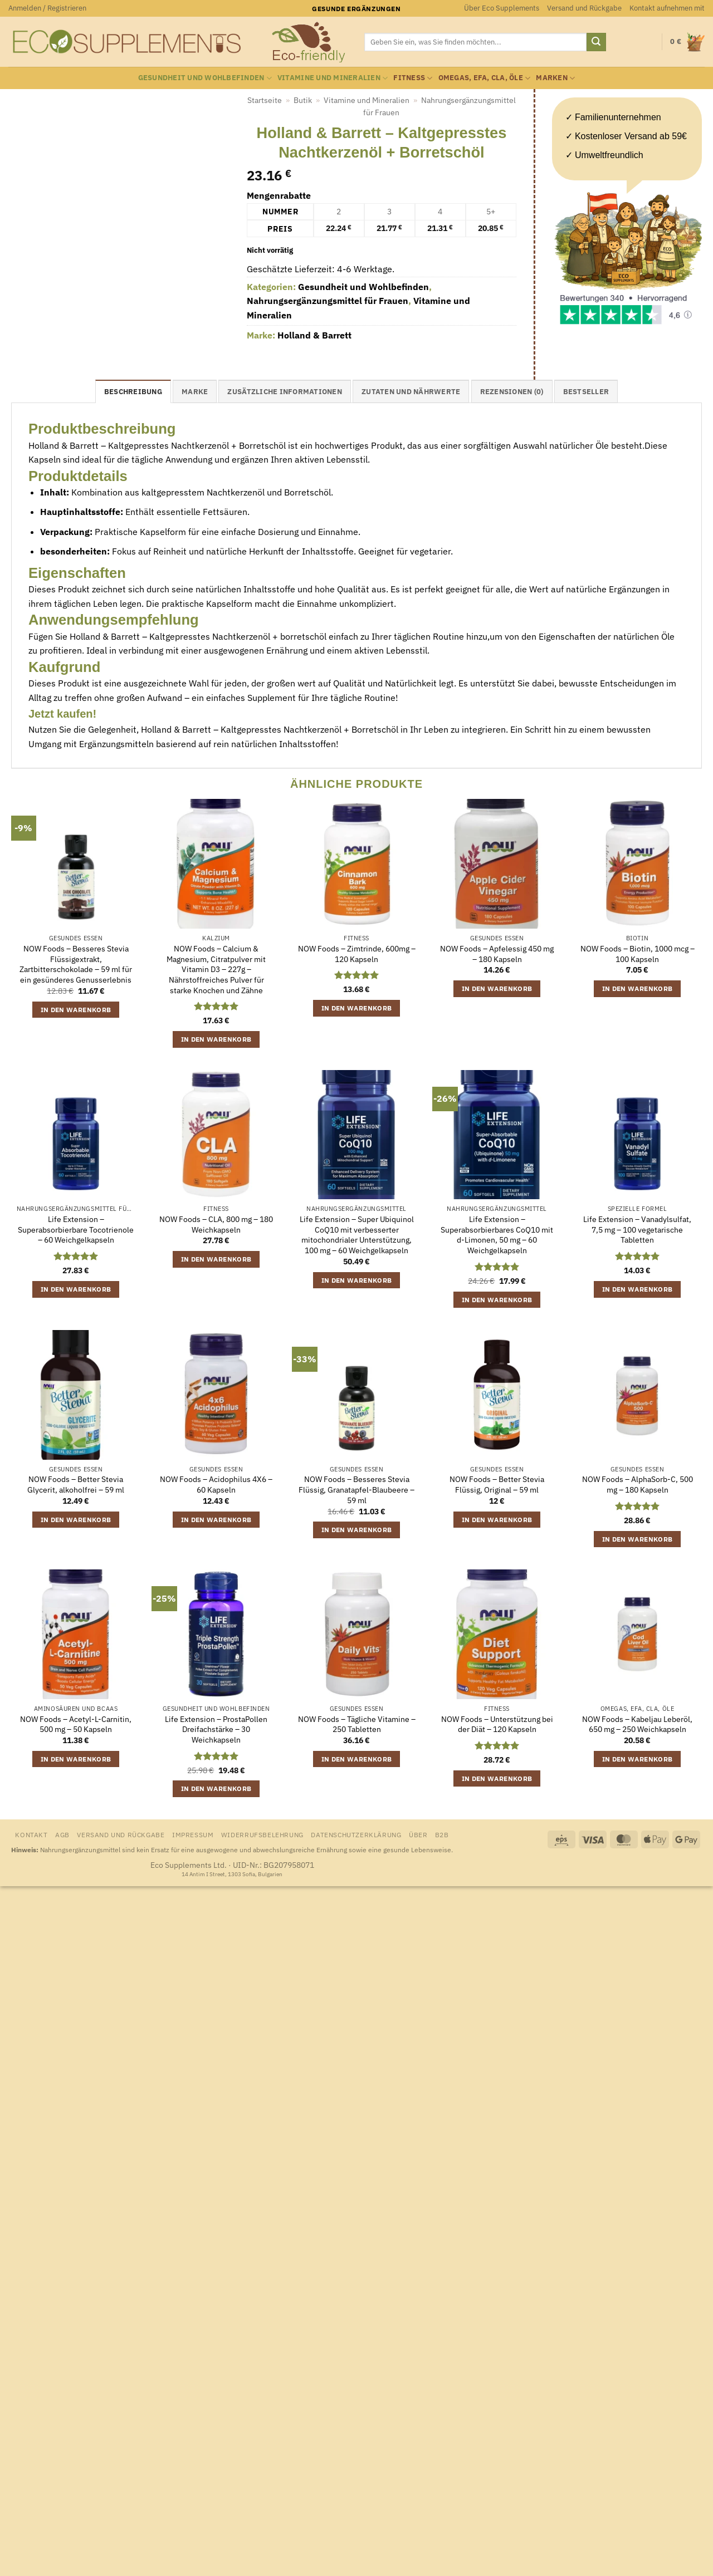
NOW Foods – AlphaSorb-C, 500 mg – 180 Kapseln (637, 1484)
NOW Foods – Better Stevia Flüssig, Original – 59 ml (497, 1484)
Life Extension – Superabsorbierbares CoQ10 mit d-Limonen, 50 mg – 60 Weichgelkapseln (497, 1234)
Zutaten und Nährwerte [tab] (411, 391)
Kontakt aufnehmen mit (667, 8)
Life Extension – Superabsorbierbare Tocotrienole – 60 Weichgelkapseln (76, 1229)
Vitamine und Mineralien (332, 78)
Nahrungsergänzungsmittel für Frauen (327, 300)
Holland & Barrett (314, 335)
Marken (555, 78)
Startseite (264, 100)
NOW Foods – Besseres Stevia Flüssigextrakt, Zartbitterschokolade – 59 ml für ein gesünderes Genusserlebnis (75, 964)
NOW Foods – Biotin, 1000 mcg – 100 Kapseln (637, 954)
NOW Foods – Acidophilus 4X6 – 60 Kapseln (216, 1484)
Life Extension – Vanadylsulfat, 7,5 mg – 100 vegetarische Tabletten (637, 1229)
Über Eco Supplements (501, 8)
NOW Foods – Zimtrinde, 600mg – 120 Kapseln (357, 954)
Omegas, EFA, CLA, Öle (484, 78)
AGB (62, 1834)
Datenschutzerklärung (356, 1834)
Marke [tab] (195, 391)
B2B (442, 1834)
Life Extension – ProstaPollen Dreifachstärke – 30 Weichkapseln (216, 1729)
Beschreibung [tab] (133, 391)
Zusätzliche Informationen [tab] (284, 391)
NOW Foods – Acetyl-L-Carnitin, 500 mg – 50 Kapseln (75, 1724)
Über (418, 1834)
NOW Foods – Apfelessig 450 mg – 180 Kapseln (497, 954)
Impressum (193, 1834)
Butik (303, 100)
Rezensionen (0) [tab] (512, 391)
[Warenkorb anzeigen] (687, 42)
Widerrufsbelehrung (262, 1834)
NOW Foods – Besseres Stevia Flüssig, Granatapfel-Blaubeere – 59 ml (356, 1489)
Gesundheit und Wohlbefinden (205, 78)
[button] (47, 8)
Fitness (412, 78)
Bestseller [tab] (586, 391)
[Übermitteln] (596, 42)
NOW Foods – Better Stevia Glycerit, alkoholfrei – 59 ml (75, 1484)
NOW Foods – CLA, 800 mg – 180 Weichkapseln (216, 1224)
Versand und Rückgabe (584, 8)
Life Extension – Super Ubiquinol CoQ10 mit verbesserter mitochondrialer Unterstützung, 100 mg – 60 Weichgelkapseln (357, 1234)
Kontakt (31, 1834)
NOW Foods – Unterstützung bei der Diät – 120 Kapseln (497, 1724)
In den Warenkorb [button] (76, 1009)
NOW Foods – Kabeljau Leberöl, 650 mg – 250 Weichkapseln (637, 1724)
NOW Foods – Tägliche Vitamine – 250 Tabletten (357, 1724)
